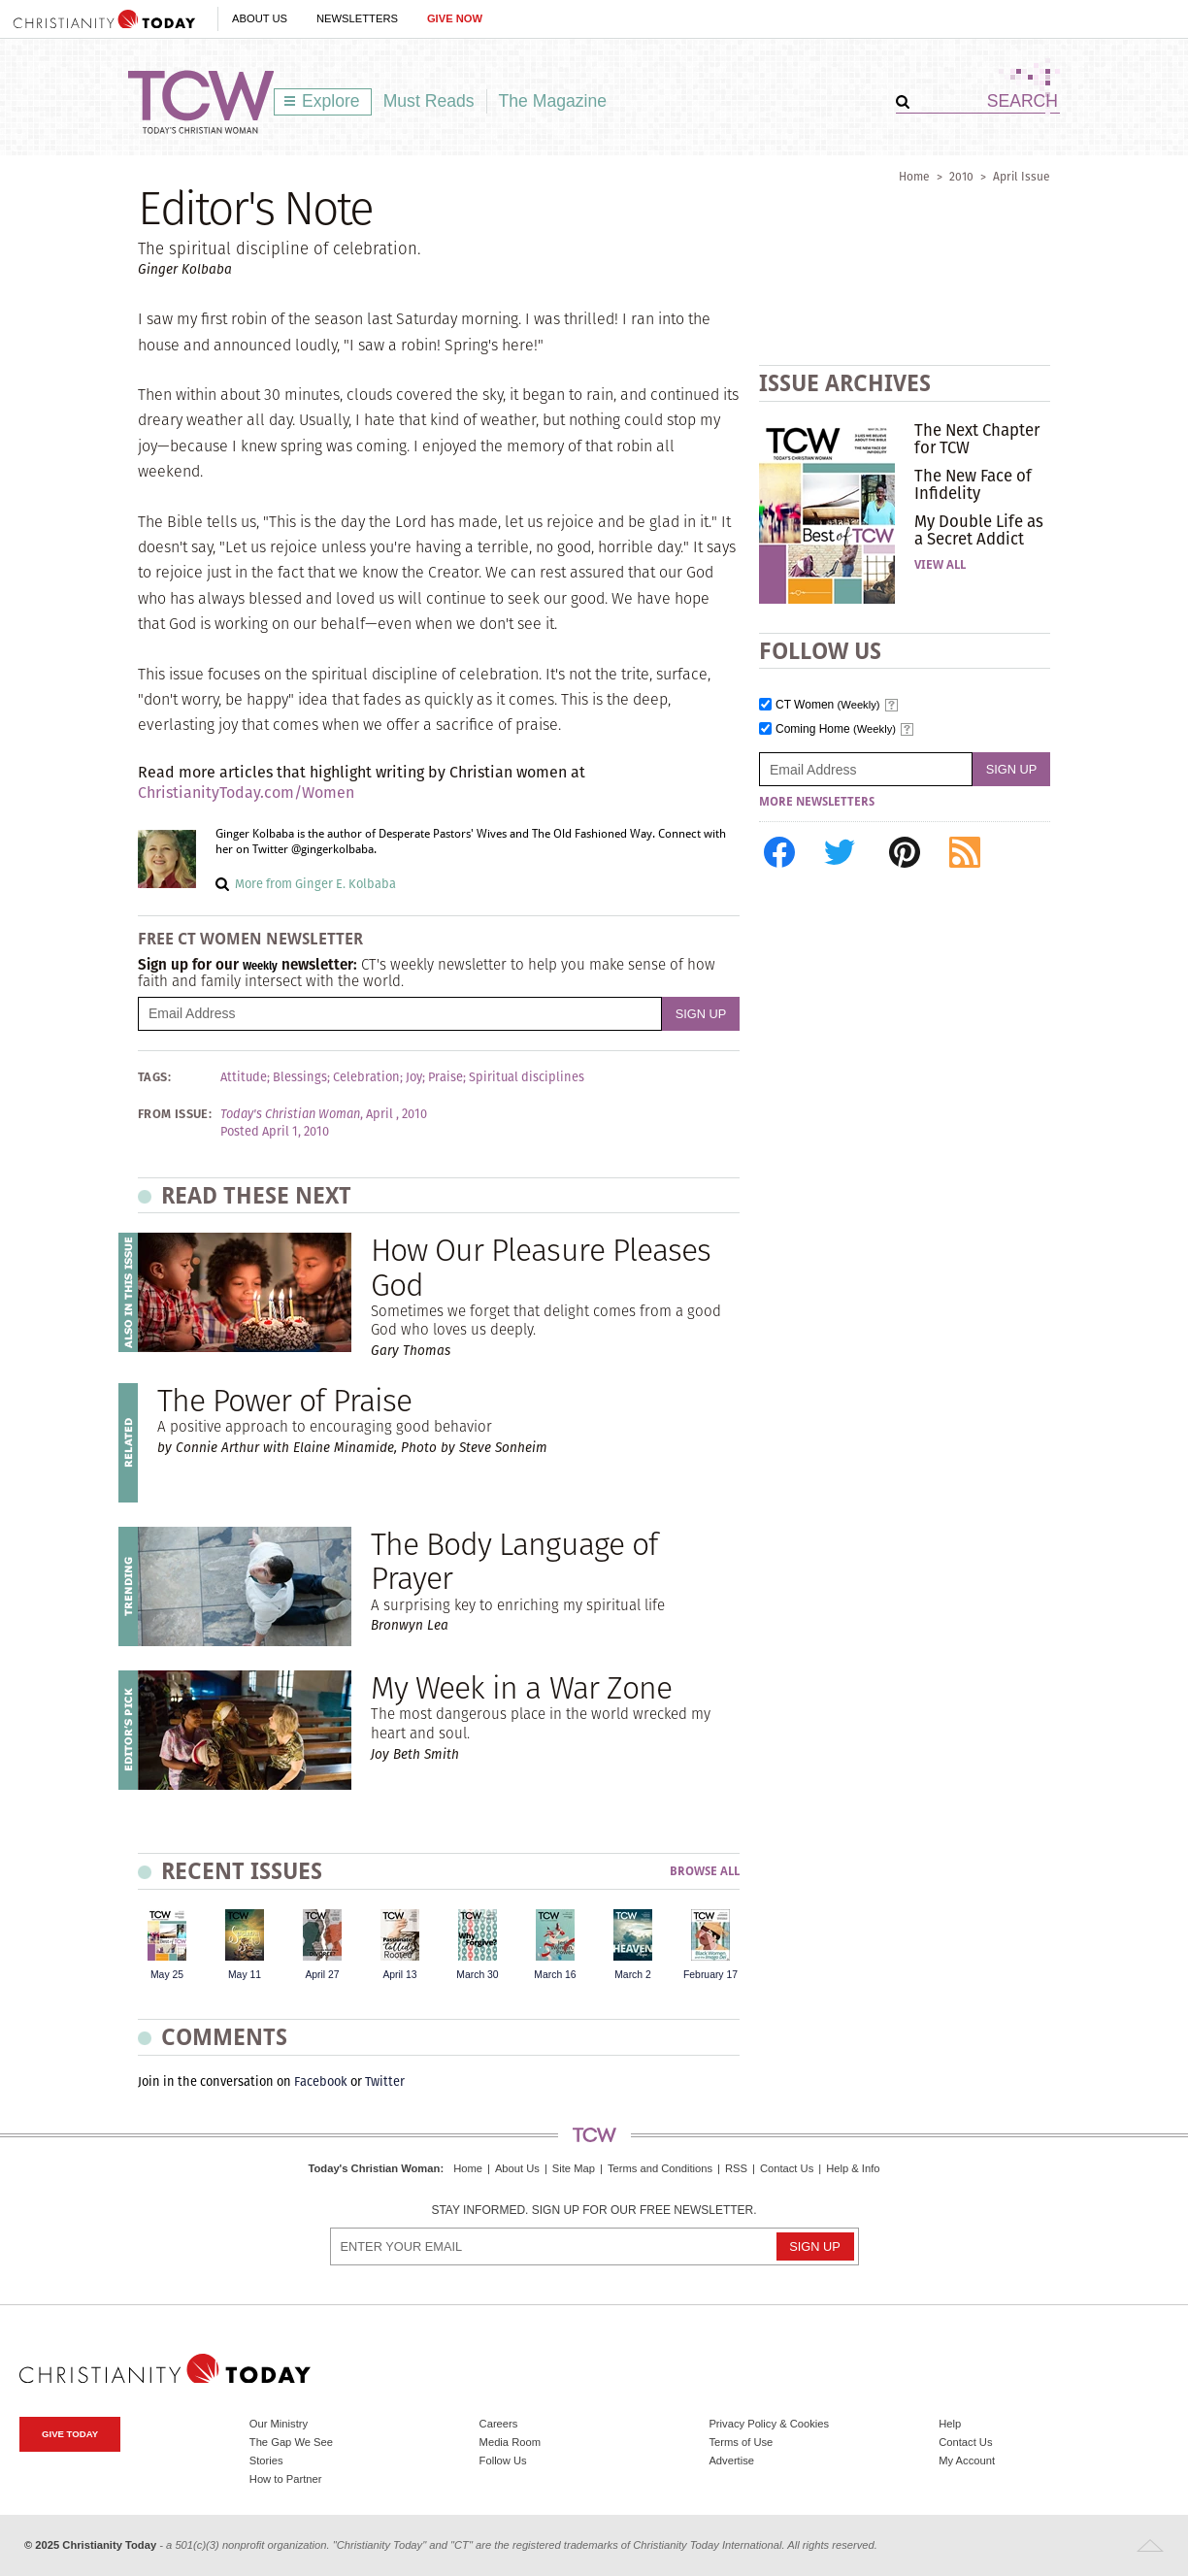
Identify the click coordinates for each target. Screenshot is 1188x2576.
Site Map (573, 2168)
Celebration (366, 1077)
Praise (445, 1077)
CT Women (828, 705)
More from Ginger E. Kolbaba (315, 884)
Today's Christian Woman (374, 2168)
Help (950, 2423)
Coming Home (836, 729)
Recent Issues (241, 1871)
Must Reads (429, 101)
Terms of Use (741, 2442)
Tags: (154, 1077)
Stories (266, 2460)
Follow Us (503, 2460)
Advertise (731, 2460)
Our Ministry (278, 2423)
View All (940, 565)
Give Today (70, 2433)
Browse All (705, 1872)
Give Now (454, 18)
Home (914, 176)
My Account (967, 2460)
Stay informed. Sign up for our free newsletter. (593, 2210)
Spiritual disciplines (526, 1077)
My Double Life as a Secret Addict (978, 530)
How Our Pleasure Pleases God (540, 1266)
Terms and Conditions (660, 2168)
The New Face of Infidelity (973, 484)
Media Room (510, 2442)
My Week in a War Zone (521, 1687)
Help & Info (852, 2168)
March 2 (632, 1974)
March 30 (477, 1974)
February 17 (710, 1974)
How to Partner (285, 2479)
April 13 (399, 1974)
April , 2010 (396, 1114)
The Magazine (553, 101)
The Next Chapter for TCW (977, 438)
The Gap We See (291, 2442)
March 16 (555, 1974)
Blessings (300, 1077)
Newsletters (357, 18)
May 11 (244, 1974)
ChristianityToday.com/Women (246, 792)
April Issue (1021, 176)
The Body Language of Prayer (514, 1561)
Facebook (320, 2081)
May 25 (166, 1974)
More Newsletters (816, 802)
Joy (414, 1077)
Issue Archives (845, 383)
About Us (259, 18)
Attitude (243, 1077)
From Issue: (175, 1114)
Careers (498, 2423)
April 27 (322, 1974)
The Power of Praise (284, 1400)
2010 (961, 176)
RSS (736, 2168)
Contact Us (786, 2168)
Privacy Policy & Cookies (769, 2423)
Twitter (385, 2081)
